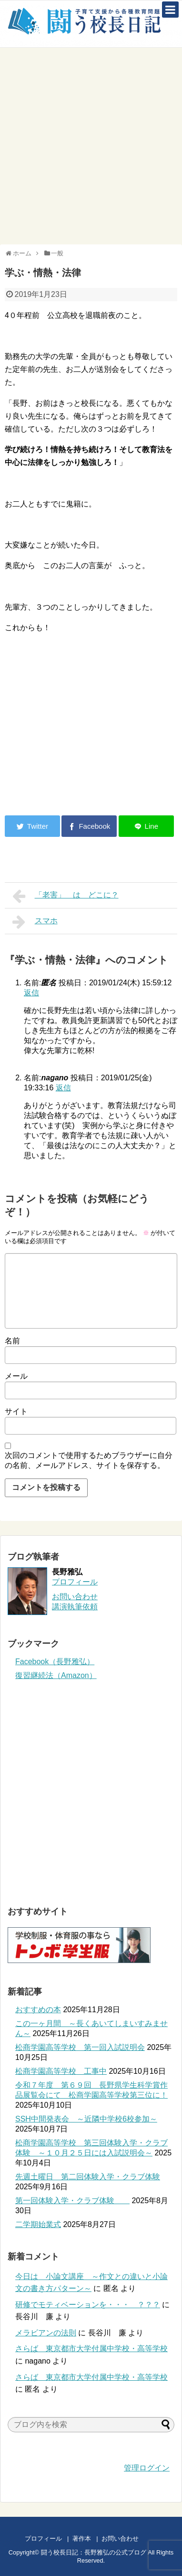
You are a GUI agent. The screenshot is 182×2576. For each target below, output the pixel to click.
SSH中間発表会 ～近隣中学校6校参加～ (86, 2119)
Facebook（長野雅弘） (54, 1662)
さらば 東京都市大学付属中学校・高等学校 (91, 2348)
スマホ (35, 921)
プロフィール (75, 1582)
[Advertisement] (91, 146)
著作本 (81, 2538)
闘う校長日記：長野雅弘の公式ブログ (93, 2552)
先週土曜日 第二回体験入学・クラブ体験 (87, 2177)
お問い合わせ (129, 2538)
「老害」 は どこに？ (65, 896)
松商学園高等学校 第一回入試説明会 (80, 2047)
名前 (12, 1341)
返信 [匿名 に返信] (31, 993)
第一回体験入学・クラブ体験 (72, 2200)
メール (16, 1376)
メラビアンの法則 (45, 2333)
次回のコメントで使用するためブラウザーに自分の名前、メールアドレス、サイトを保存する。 (88, 1460)
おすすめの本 (38, 2010)
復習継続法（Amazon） (56, 1675)
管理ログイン (147, 2468)
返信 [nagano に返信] (63, 1088)
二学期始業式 (38, 2224)
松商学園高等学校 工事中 (61, 2071)
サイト (16, 1411)
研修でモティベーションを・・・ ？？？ (87, 2305)
